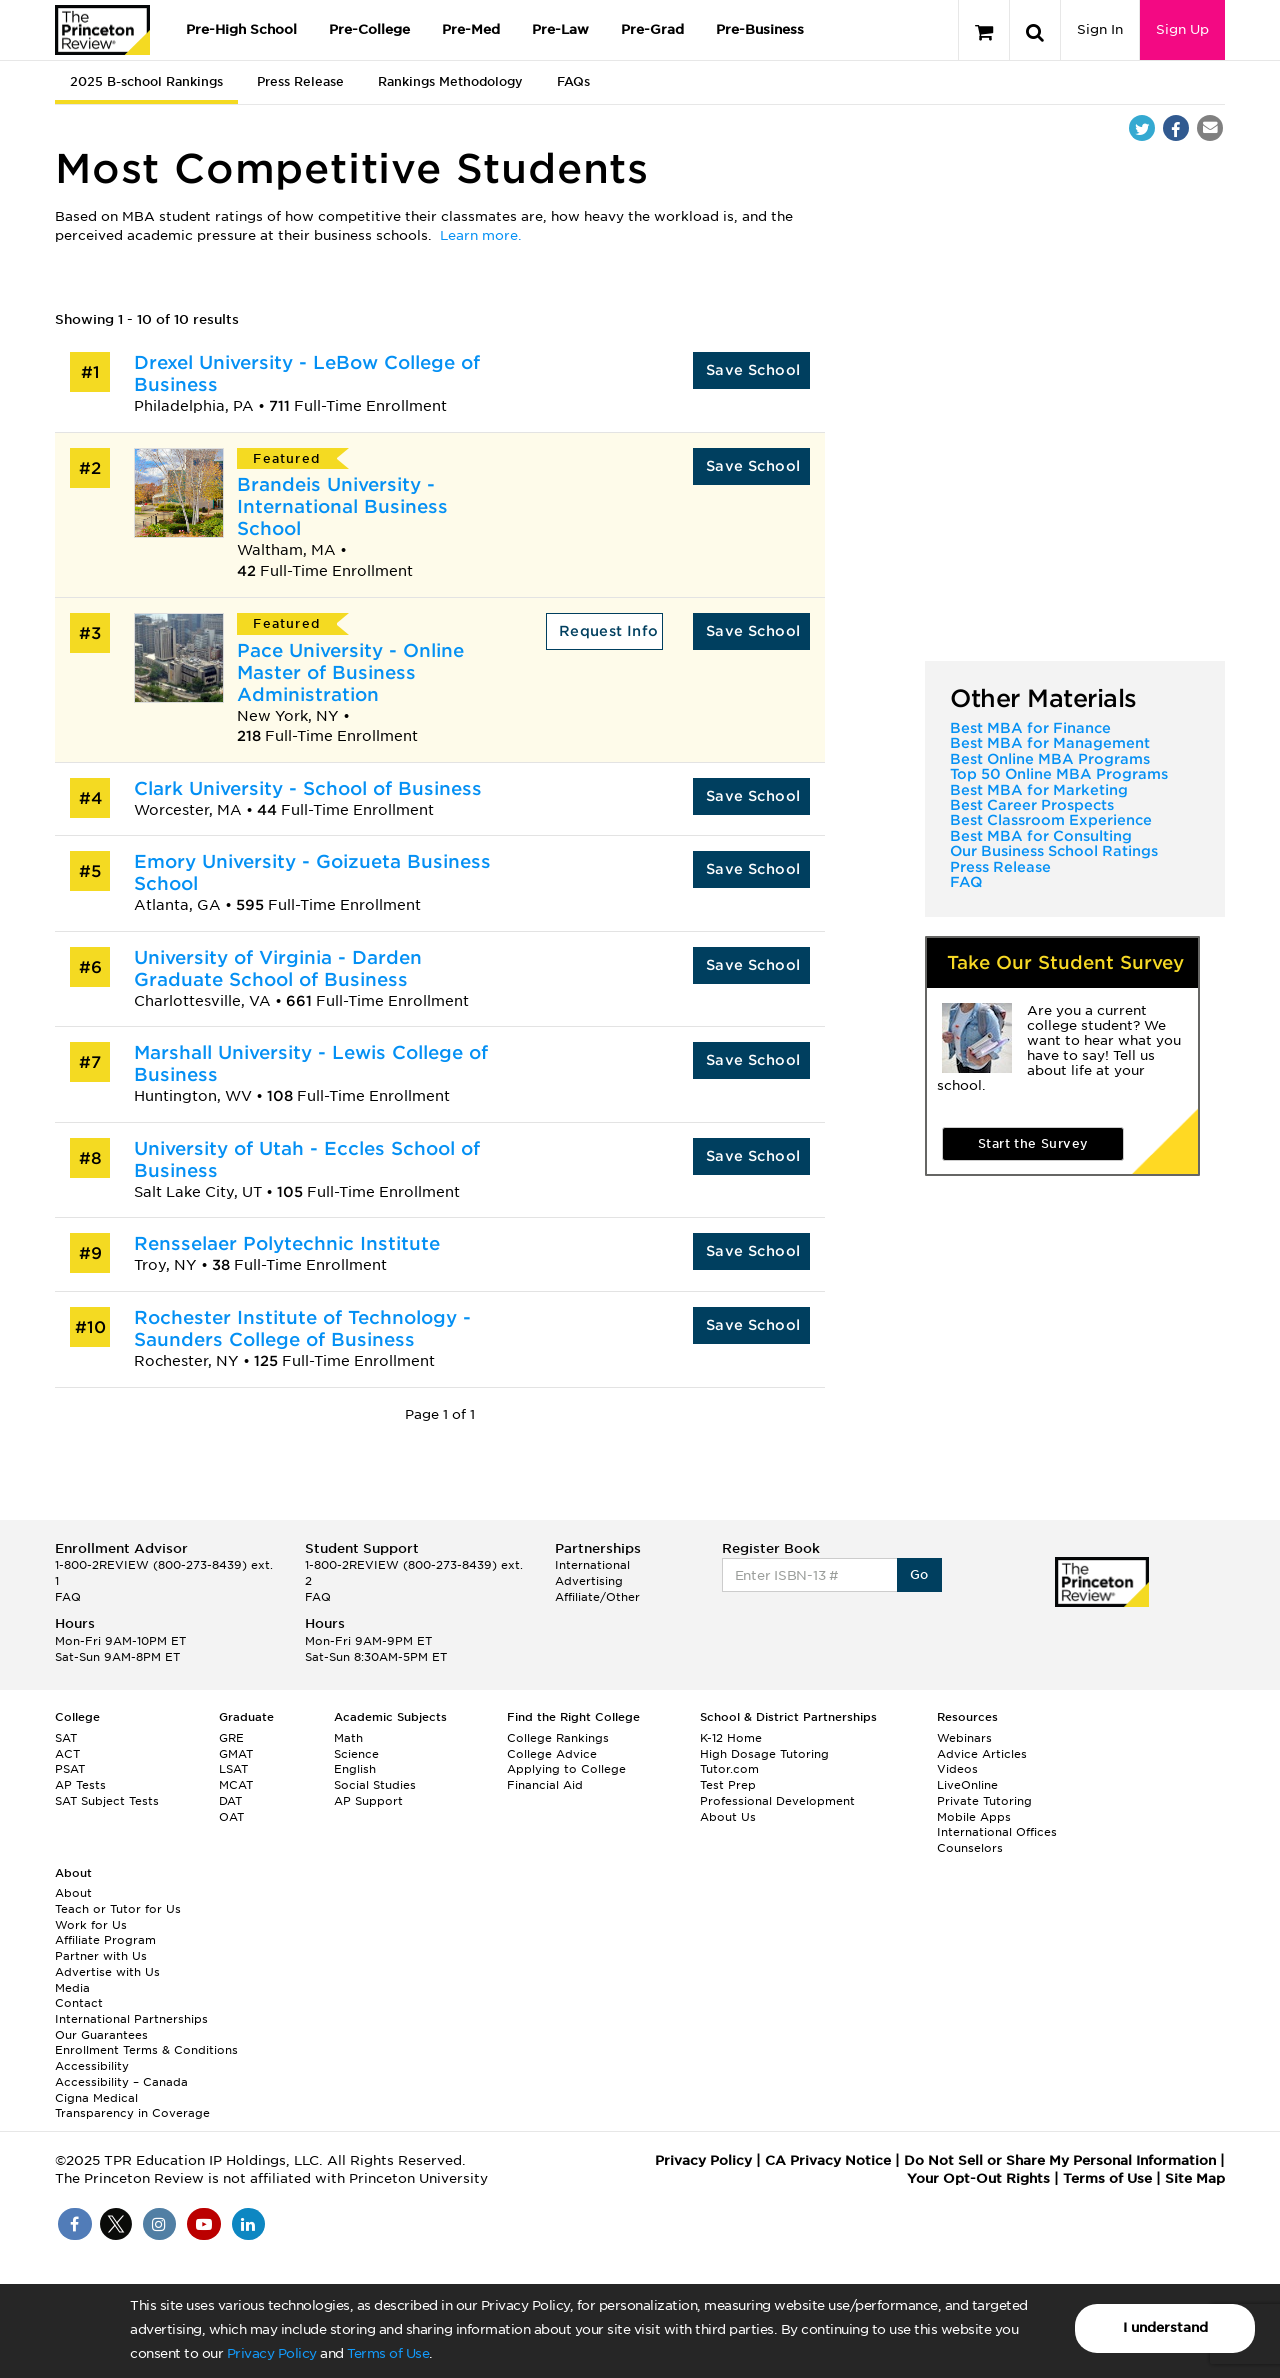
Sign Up (1182, 29)
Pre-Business (760, 29)
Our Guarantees (101, 2035)
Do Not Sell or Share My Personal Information (1060, 2160)
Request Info (609, 631)
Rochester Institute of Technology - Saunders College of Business (302, 1328)
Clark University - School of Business (308, 788)
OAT (231, 1817)
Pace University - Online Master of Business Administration (350, 672)
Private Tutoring (984, 1801)
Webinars (964, 1738)
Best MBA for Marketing (1039, 790)
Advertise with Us (107, 1972)
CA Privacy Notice (828, 2160)
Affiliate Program (105, 1940)
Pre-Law (560, 29)
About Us (728, 1817)
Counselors (970, 1848)
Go (919, 1574)
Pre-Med (471, 29)
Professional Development (777, 1801)
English (355, 1769)
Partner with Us (101, 1956)
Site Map (1195, 2178)
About (73, 1893)
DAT (230, 1801)
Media (72, 1988)
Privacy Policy (272, 2353)
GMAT (236, 1754)
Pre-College (369, 29)
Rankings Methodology (450, 81)
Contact (79, 2003)
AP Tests (80, 1785)
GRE (231, 1738)
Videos (957, 1769)
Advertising (589, 1581)
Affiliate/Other (597, 1597)
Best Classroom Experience (1051, 820)
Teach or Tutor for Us (118, 1909)
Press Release (300, 81)
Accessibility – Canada (121, 2082)
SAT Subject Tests (107, 1801)
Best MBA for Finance (1030, 728)
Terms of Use (388, 2353)
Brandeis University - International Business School (342, 506)
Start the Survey (1033, 1143)
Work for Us (91, 1925)
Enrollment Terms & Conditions (146, 2050)
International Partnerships (131, 2019)
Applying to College (566, 1769)
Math (348, 1738)
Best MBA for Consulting (1041, 836)
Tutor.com (729, 1769)
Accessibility (92, 2066)
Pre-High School (241, 29)
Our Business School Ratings (1054, 851)
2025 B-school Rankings (146, 81)
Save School (753, 370)
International (592, 1565)
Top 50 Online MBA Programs (1059, 774)
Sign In (1100, 29)
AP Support (368, 1801)
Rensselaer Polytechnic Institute (287, 1243)
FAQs (573, 81)
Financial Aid (545, 1785)
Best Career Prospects (1032, 805)
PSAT (70, 1769)
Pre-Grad (652, 29)
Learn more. (481, 235)
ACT (67, 1754)
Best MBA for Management (1050, 743)
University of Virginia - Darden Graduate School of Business (278, 968)
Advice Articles (982, 1754)
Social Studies (375, 1785)
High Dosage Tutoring (764, 1754)
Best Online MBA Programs (1050, 759)
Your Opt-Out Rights (978, 2178)
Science (356, 1754)
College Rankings (558, 1738)
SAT (66, 1738)
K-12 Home (731, 1738)
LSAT (233, 1769)
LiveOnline (967, 1785)
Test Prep (728, 1785)
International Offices (997, 1832)
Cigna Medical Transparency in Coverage (132, 2106)
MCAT (236, 1785)
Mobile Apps (974, 1817)
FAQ (966, 882)
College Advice (552, 1754)
